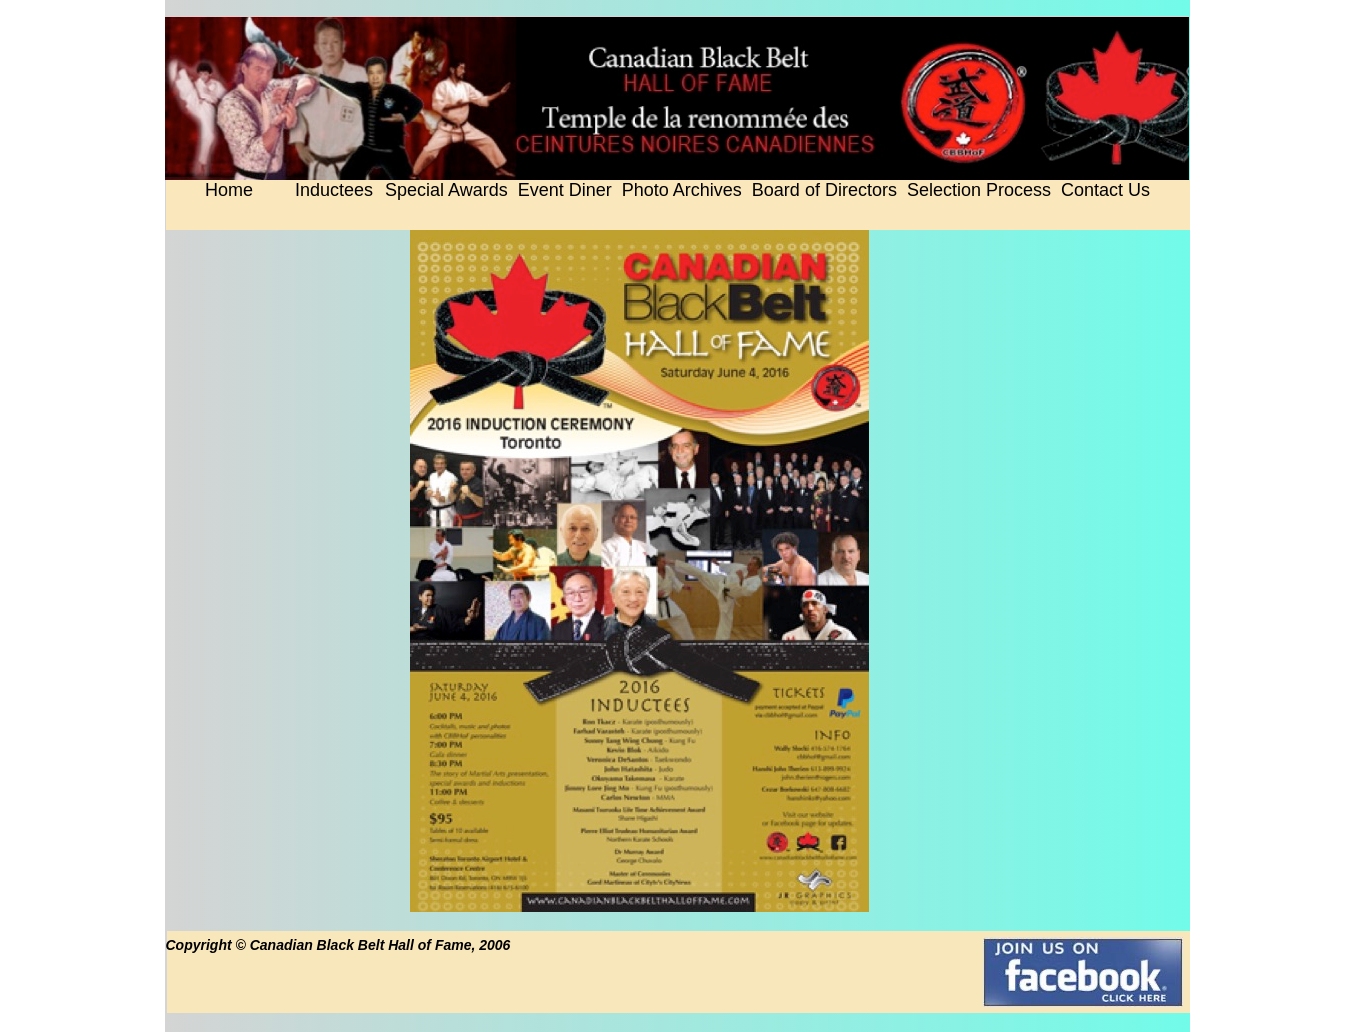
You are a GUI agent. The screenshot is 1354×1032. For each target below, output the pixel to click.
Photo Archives (682, 190)
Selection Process (979, 190)
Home (229, 190)
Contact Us (1105, 190)
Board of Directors (824, 190)
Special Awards (446, 190)
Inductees (334, 190)
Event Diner (565, 190)
